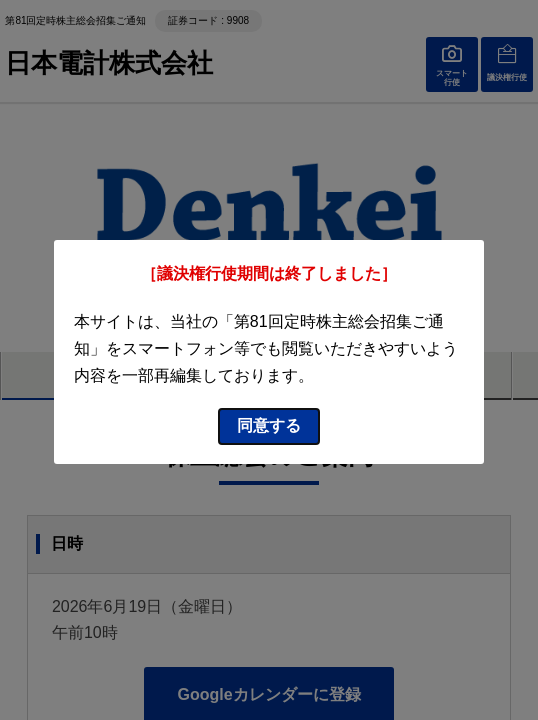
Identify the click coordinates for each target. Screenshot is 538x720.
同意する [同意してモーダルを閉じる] (269, 425)
